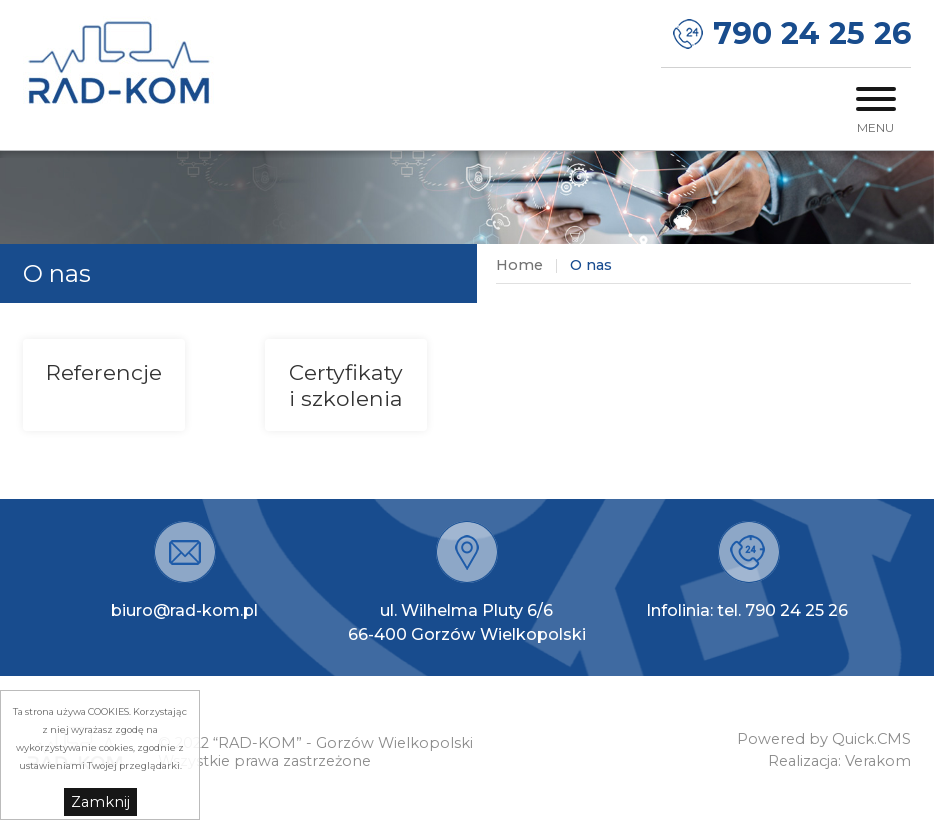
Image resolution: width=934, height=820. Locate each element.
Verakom (878, 761)
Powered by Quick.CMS (824, 739)
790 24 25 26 (812, 33)
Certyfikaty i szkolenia (346, 385)
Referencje (104, 372)
